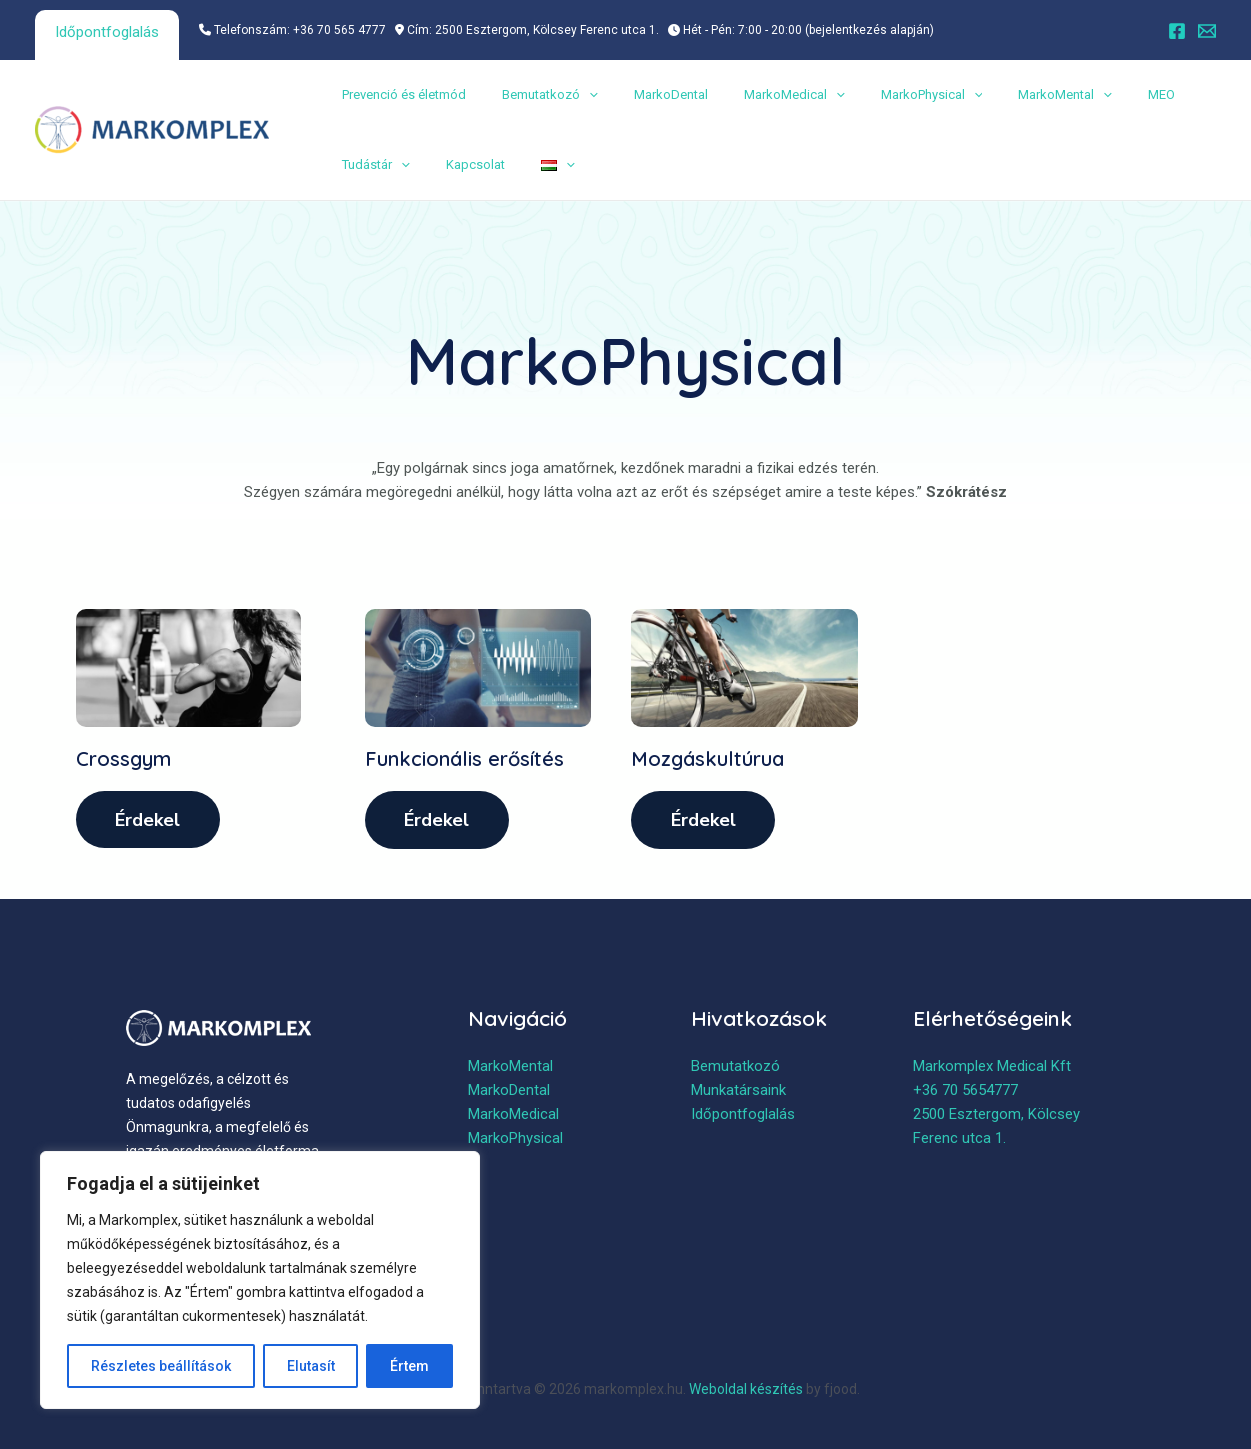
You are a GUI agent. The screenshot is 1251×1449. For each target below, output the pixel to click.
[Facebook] (1177, 31)
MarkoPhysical (896, 95)
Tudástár (372, 165)
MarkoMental (1021, 95)
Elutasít (311, 1366)
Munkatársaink (738, 1092)
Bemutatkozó (538, 95)
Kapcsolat (463, 164)
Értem (409, 1366)
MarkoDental (651, 94)
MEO (1109, 94)
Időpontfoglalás (107, 32)
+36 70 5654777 (965, 1092)
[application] (577, 95)
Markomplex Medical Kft (992, 1068)
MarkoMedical (766, 95)
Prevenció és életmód (400, 94)
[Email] (1207, 31)
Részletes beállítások (161, 1366)
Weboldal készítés (746, 1389)
